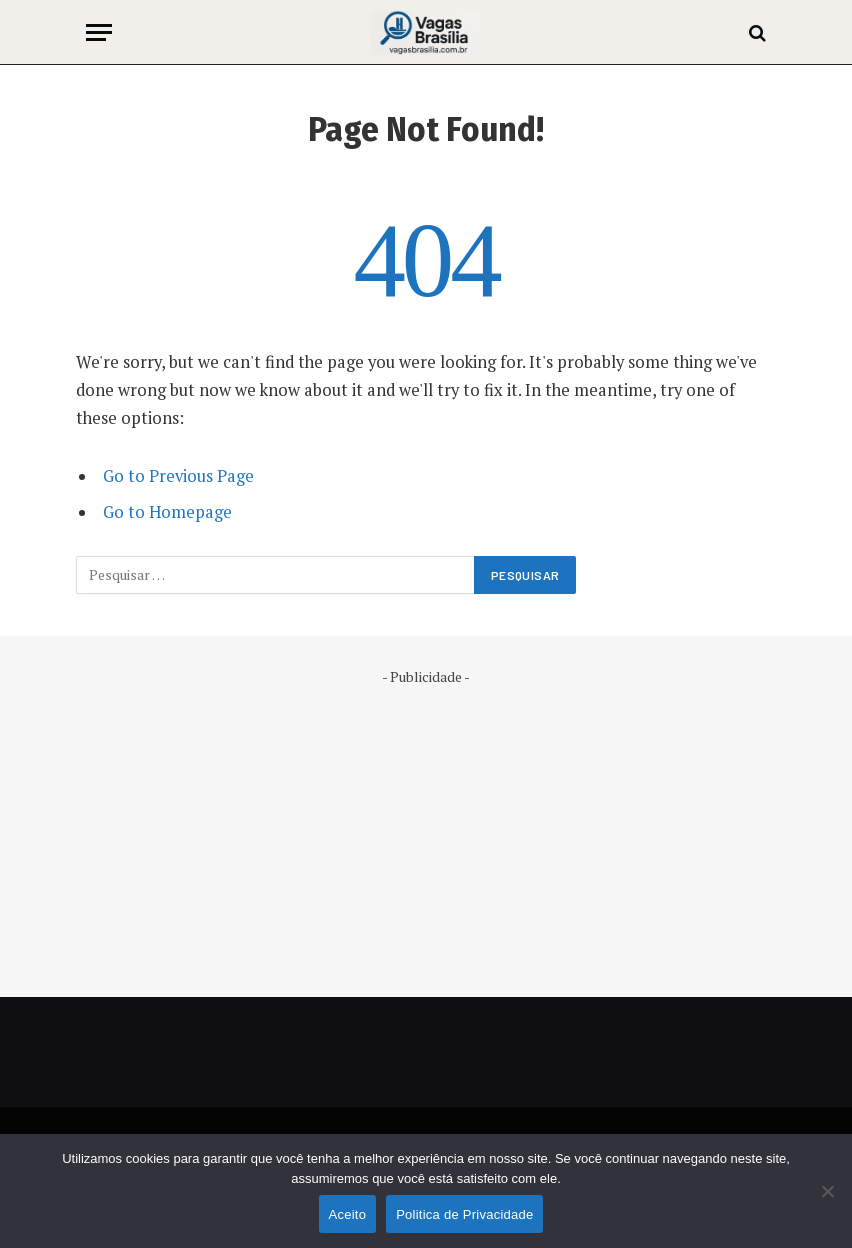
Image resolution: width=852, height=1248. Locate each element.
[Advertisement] (426, 827)
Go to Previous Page (178, 476)
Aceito (348, 1214)
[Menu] (99, 32)
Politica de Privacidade (464, 1214)
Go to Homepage (167, 512)
